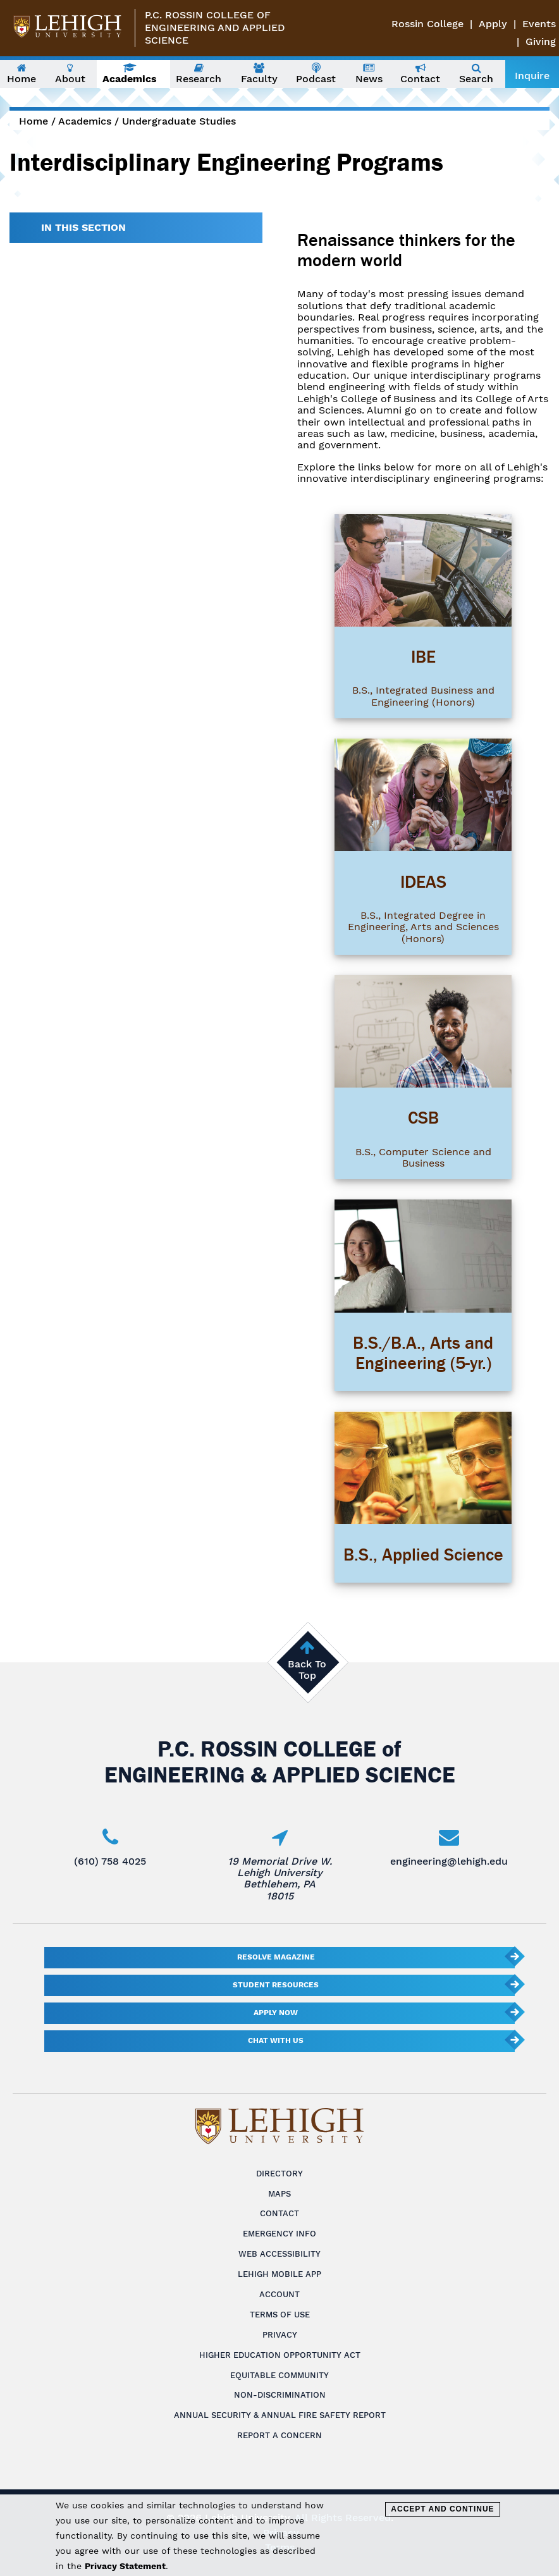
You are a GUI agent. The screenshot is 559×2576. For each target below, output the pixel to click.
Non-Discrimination (280, 2395)
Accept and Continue (442, 2509)
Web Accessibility (279, 2254)
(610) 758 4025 (110, 1861)
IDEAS (423, 882)
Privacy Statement (125, 2566)
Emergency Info (279, 2233)
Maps (279, 2194)
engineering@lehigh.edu (449, 1861)
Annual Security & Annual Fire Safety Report (280, 2415)
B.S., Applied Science (423, 1554)
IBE (423, 657)
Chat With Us (276, 2040)
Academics (84, 121)
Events (539, 24)
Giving (540, 41)
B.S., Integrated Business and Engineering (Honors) (423, 696)
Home (33, 121)
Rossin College (427, 24)
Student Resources (276, 1984)
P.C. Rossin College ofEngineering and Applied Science (215, 27)
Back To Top (307, 1669)
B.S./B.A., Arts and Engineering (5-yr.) (423, 1353)
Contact (279, 2213)
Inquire (532, 76)
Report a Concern (279, 2435)
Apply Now (276, 2012)
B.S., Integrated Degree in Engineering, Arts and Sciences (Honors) (423, 927)
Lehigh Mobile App (279, 2274)
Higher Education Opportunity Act (279, 2355)
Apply (493, 24)
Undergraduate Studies (179, 121)
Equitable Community (279, 2375)
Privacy (279, 2335)
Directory (279, 2173)
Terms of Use (280, 2314)
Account (279, 2294)
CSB (423, 1118)
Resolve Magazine (276, 1957)
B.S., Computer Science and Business (423, 1157)
